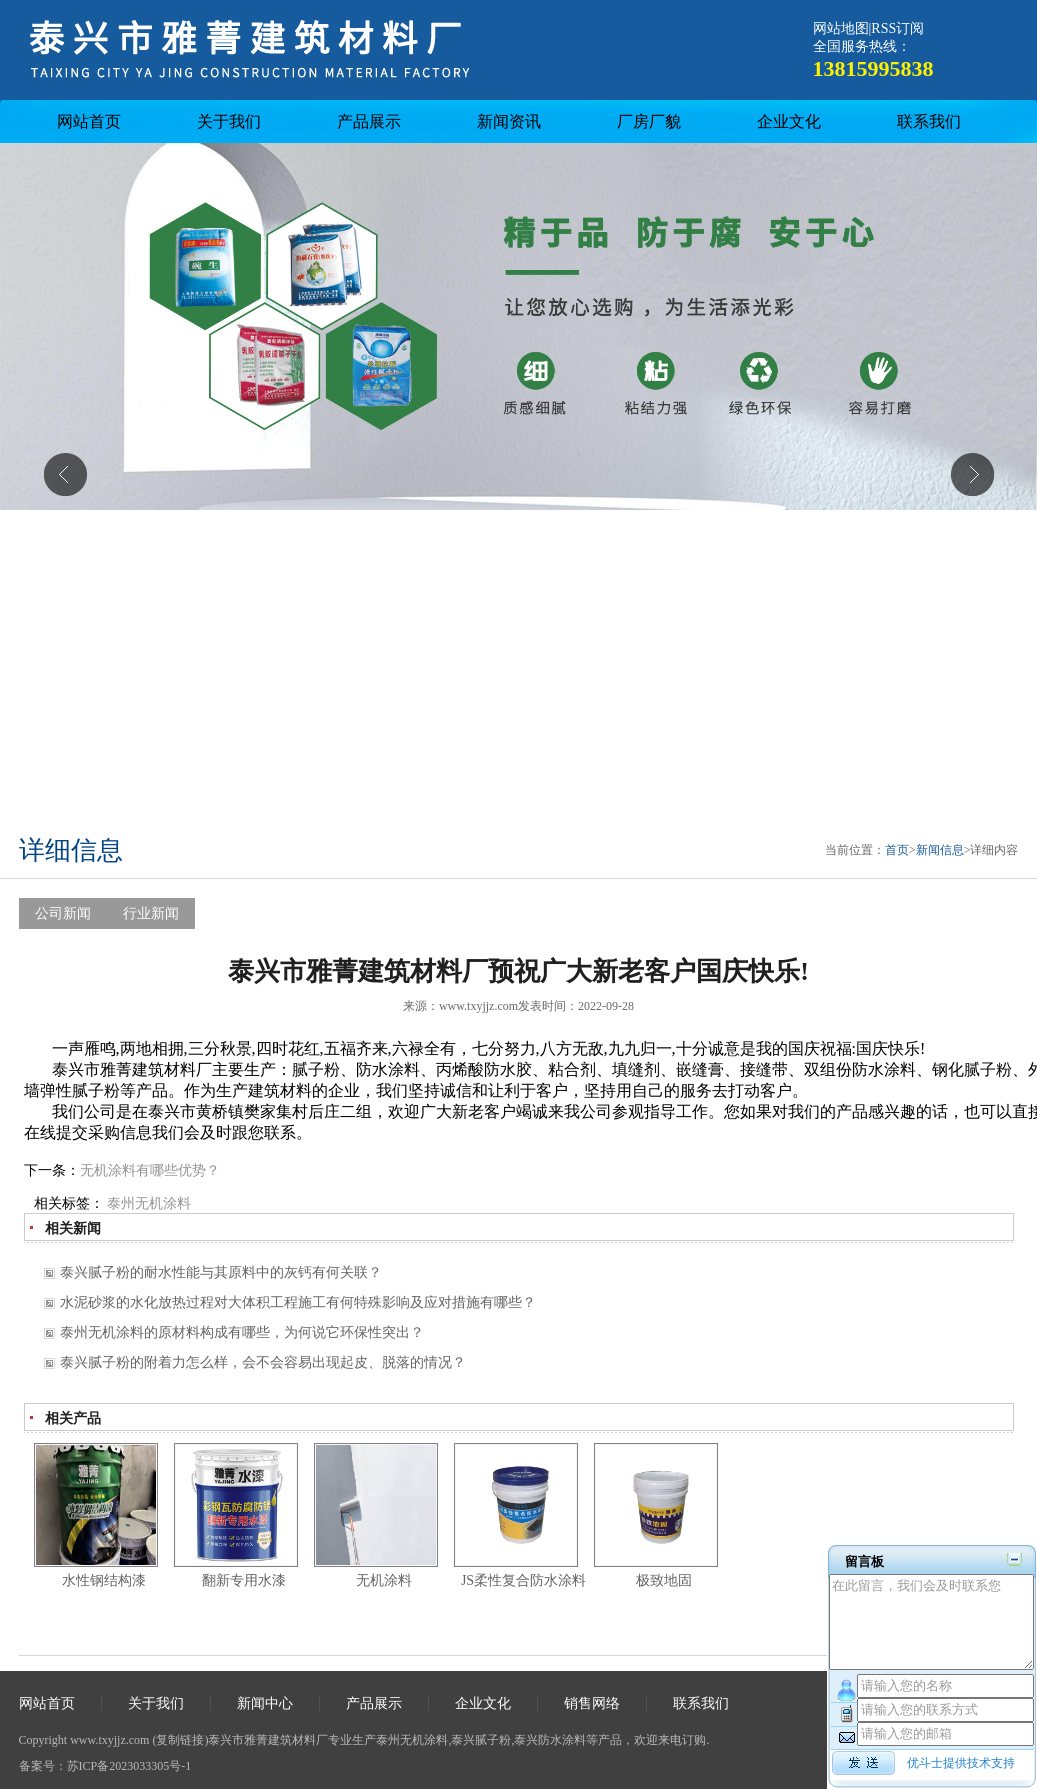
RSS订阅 (897, 28)
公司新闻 (63, 913)
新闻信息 (940, 850)
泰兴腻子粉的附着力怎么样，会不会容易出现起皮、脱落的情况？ (263, 1362)
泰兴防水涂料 (550, 1740)
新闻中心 (265, 1703)
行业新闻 (151, 913)
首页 (897, 850)
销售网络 (592, 1703)
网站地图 (841, 28)
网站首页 (89, 121)
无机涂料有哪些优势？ (150, 1170)
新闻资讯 (509, 121)
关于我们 (229, 121)
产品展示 (369, 121)
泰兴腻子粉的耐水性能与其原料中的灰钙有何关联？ (221, 1272)
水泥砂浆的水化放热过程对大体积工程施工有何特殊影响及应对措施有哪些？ (298, 1302)
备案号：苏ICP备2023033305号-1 (105, 1766)
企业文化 (789, 121)
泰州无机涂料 (149, 1203)
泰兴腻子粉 (481, 1740)
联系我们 (929, 121)
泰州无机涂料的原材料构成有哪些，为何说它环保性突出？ (242, 1332)
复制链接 (180, 1740)
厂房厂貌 (649, 121)
